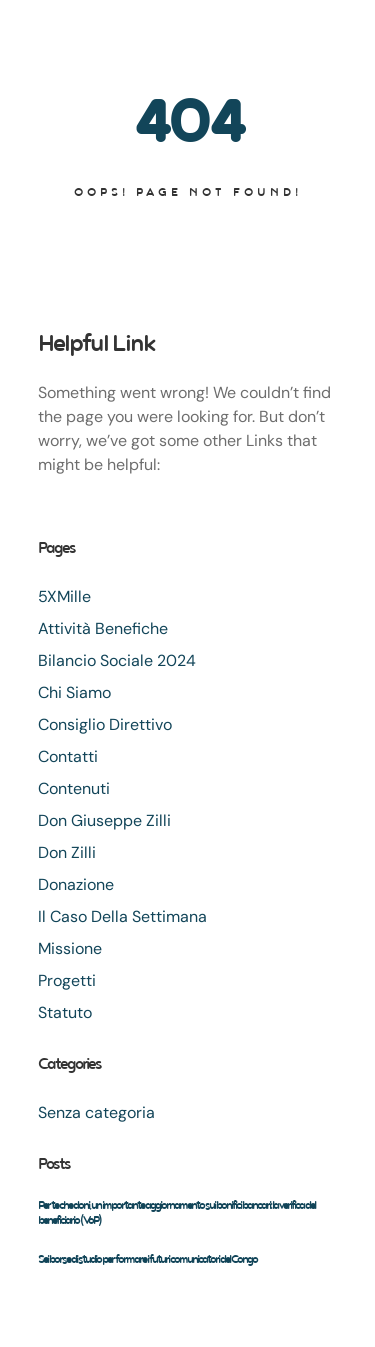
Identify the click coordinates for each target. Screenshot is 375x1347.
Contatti (68, 756)
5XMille (64, 596)
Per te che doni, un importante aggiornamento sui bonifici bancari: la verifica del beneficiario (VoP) (176, 1212)
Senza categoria (96, 1112)
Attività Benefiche (103, 628)
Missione (70, 948)
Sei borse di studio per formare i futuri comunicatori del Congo (147, 1258)
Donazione (76, 884)
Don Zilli (67, 852)
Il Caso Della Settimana (122, 916)
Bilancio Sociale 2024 (117, 660)
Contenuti (74, 788)
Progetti (67, 980)
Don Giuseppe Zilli (104, 820)
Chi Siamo (74, 692)
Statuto (65, 1012)
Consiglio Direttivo (105, 724)
